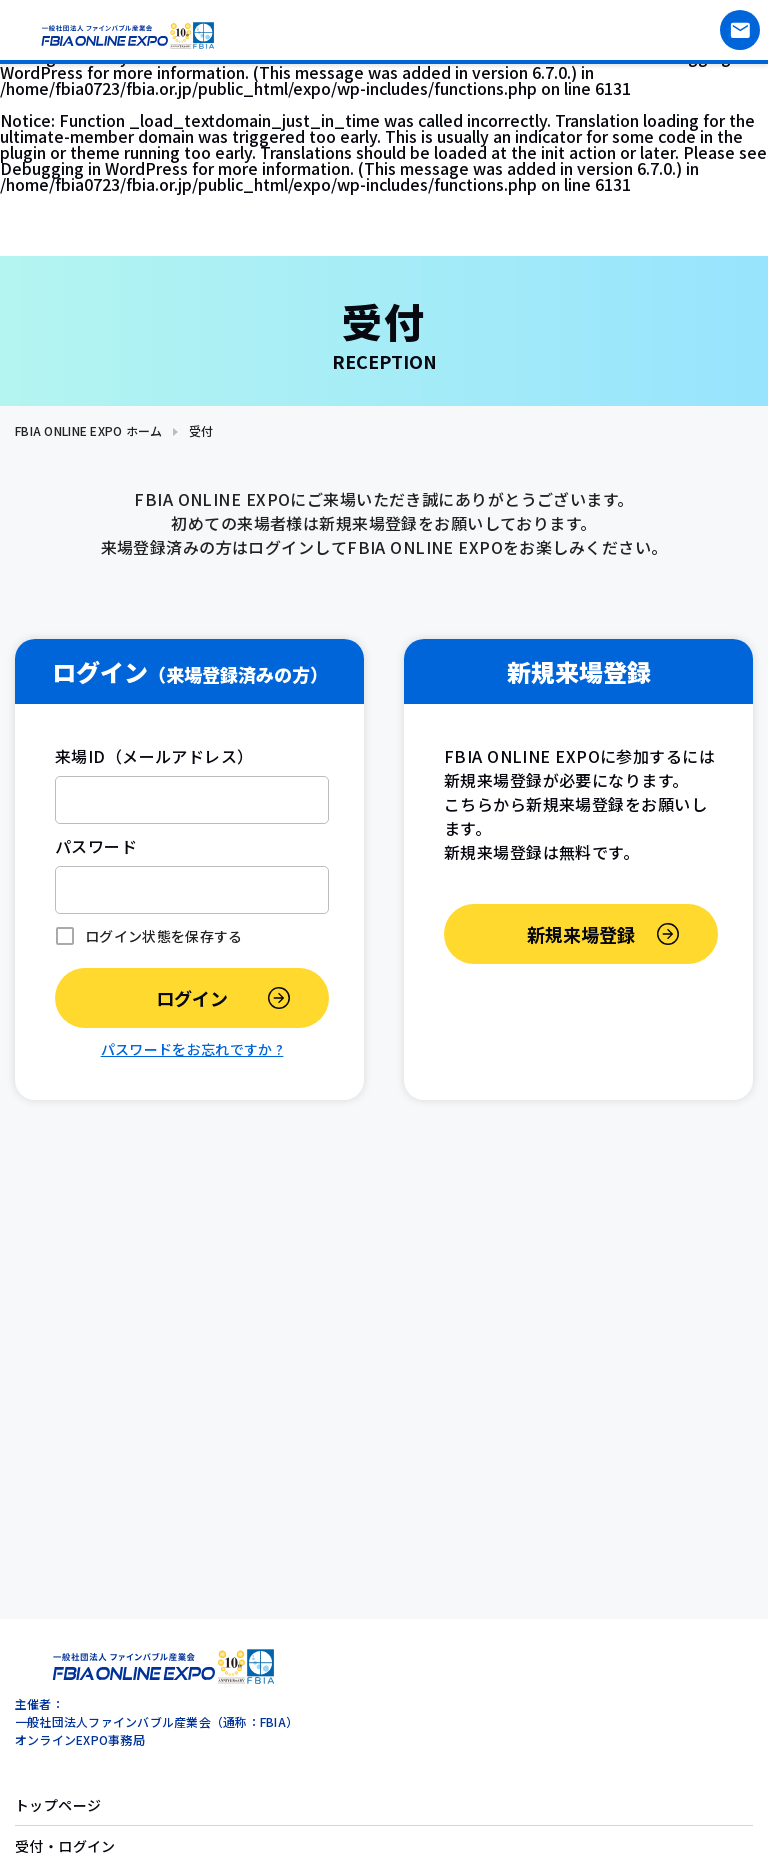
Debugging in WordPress (94, 168)
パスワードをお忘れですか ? (192, 1049)
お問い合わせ (740, 30)
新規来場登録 (581, 934)
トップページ (58, 1805)
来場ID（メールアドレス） (154, 756)
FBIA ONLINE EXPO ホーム (89, 430)
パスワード (96, 846)
